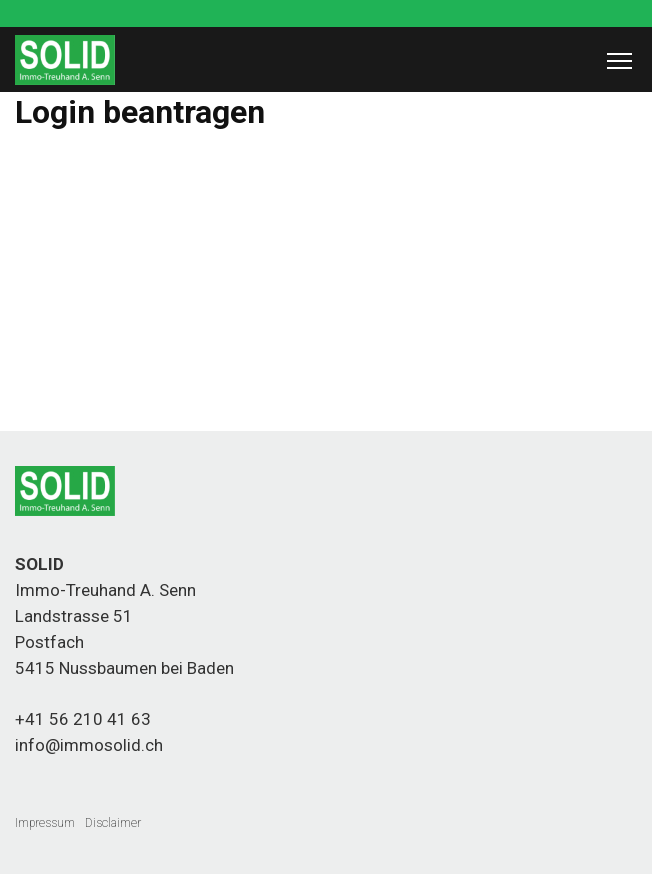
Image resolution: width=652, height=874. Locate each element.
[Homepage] (65, 80)
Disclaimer (113, 823)
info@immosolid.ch (89, 745)
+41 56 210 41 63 (83, 719)
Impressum (45, 823)
